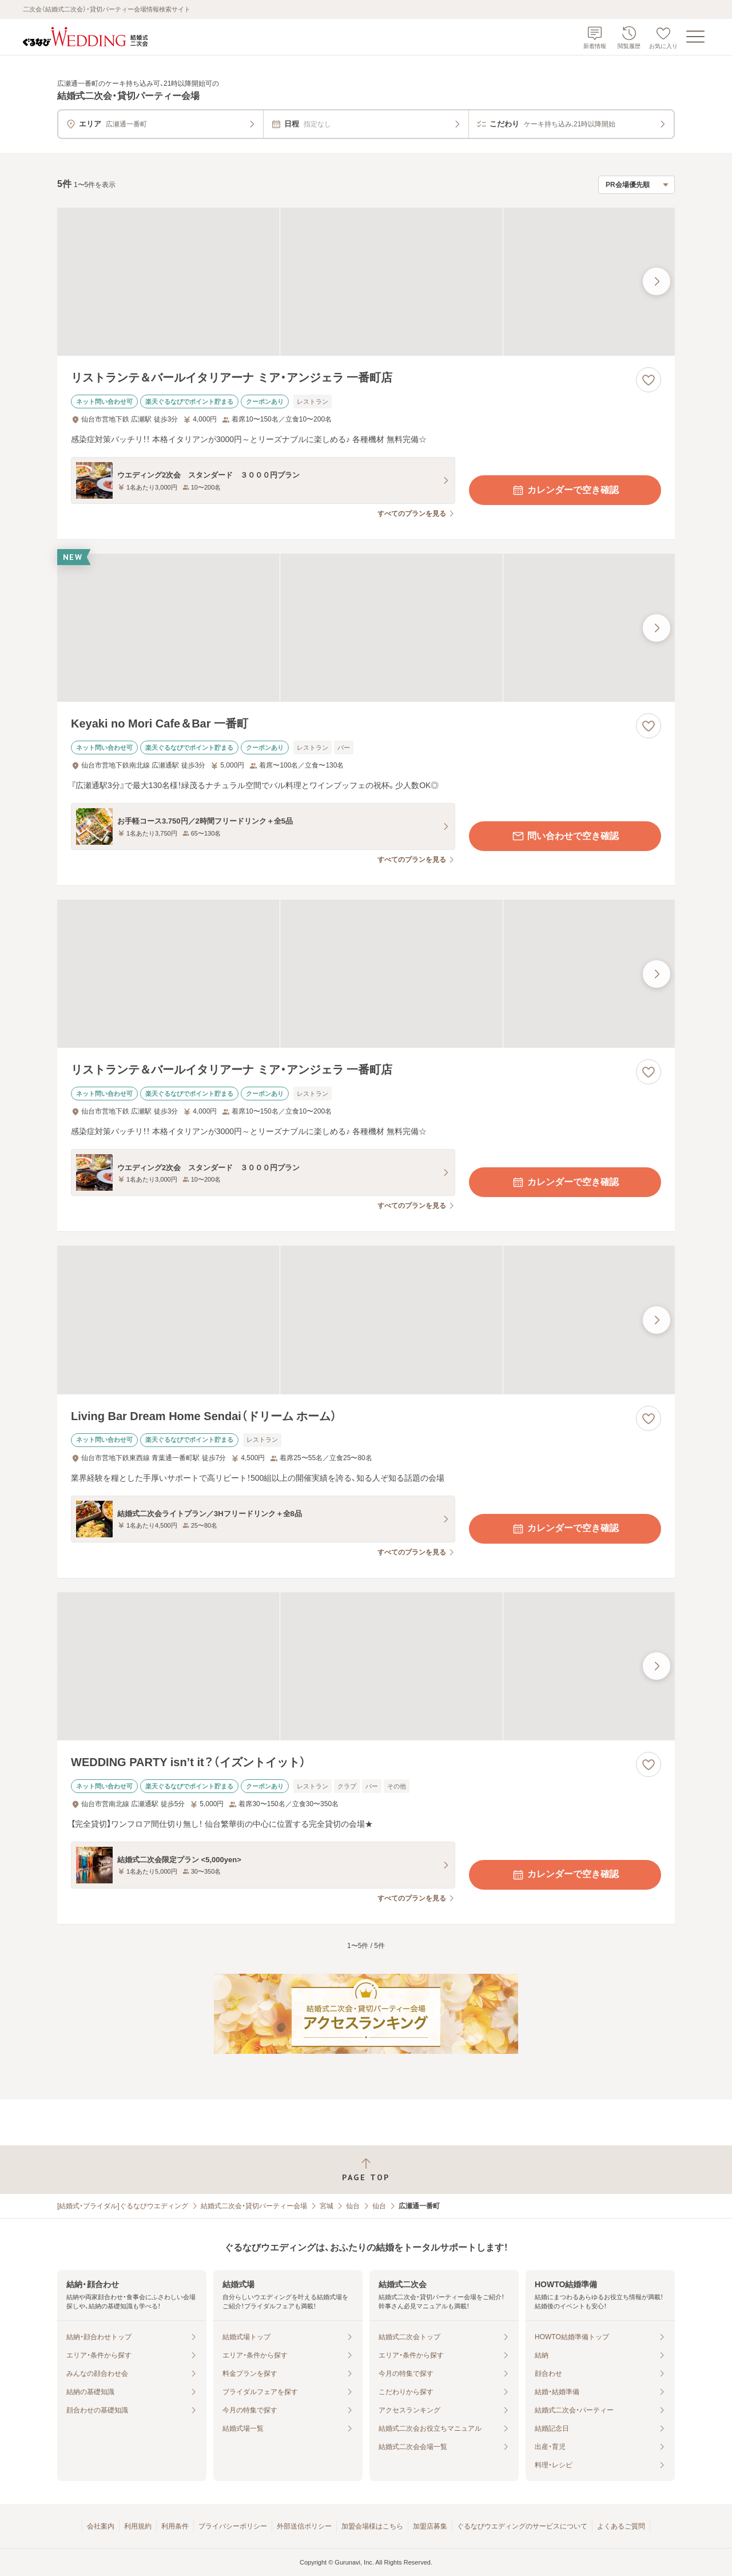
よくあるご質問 (621, 2526)
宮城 (326, 2206)
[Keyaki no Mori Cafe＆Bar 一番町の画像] (366, 628)
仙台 (353, 2206)
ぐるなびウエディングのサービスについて (522, 2526)
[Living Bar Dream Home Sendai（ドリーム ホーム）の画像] (366, 1320)
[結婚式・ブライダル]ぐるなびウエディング (122, 2206)
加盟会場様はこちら (372, 2526)
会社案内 (100, 2526)
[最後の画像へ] (656, 281)
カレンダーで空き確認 (565, 490)
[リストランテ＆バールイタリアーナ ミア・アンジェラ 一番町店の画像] (366, 282)
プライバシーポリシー (232, 2526)
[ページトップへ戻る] (366, 2169)
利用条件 (175, 2526)
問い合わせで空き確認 (565, 836)
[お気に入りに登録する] (648, 379)
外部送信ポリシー (304, 2526)
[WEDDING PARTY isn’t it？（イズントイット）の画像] (366, 1666)
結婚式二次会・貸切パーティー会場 (254, 2206)
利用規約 (138, 2526)
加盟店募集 (430, 2526)
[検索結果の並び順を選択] (636, 185)
